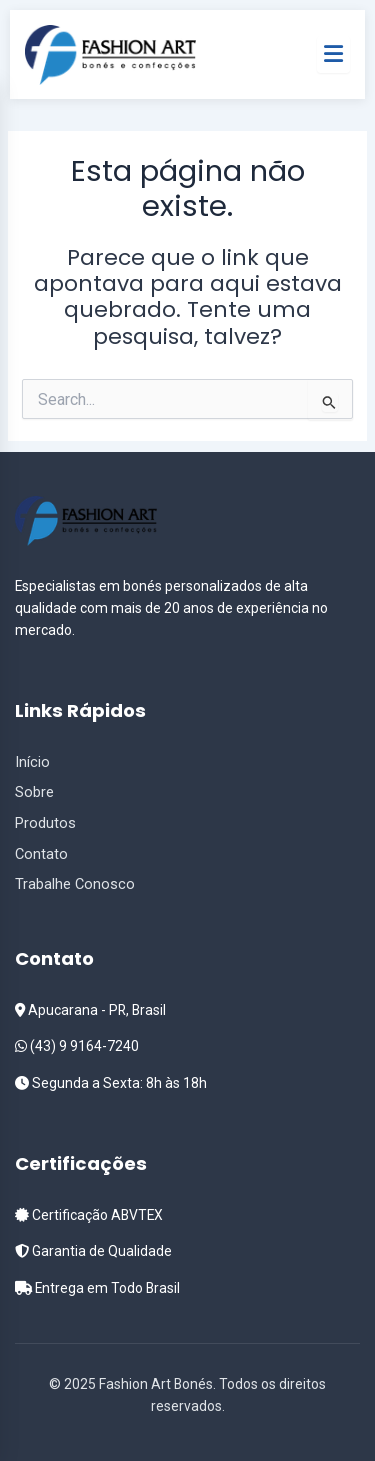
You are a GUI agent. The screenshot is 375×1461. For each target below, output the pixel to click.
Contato (41, 854)
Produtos (45, 823)
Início (32, 762)
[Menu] (334, 54)
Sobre (34, 792)
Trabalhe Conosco (75, 884)
